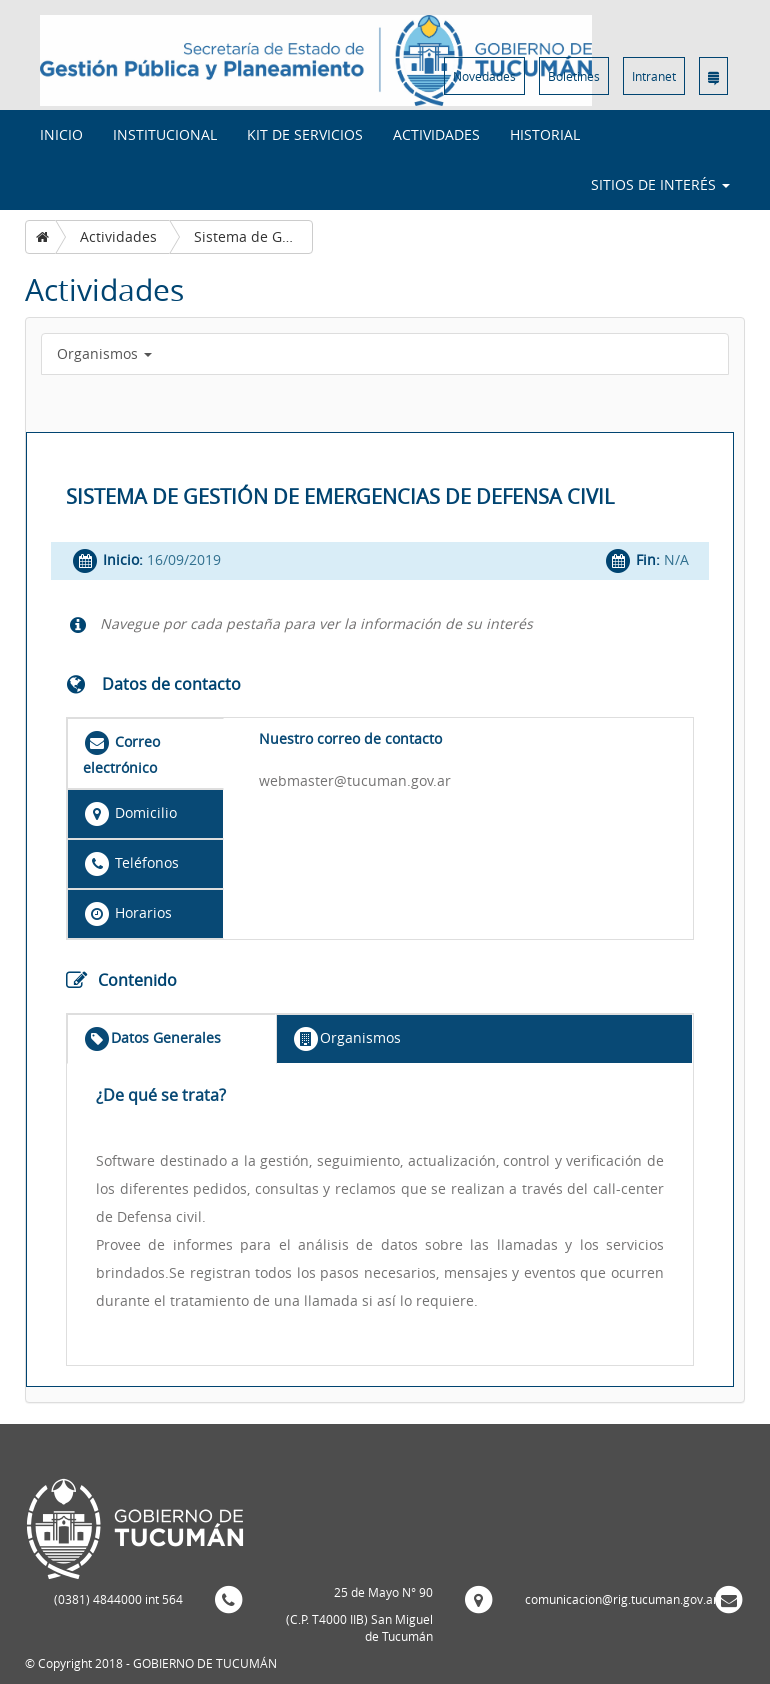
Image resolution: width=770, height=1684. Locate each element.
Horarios (127, 914)
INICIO (61, 134)
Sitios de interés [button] (660, 184)
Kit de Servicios (305, 134)
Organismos (104, 353)
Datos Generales (152, 1039)
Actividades (436, 134)
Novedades (484, 76)
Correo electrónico (121, 753)
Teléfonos (131, 864)
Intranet (654, 76)
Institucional (165, 134)
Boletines (574, 76)
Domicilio (130, 814)
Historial (545, 134)
